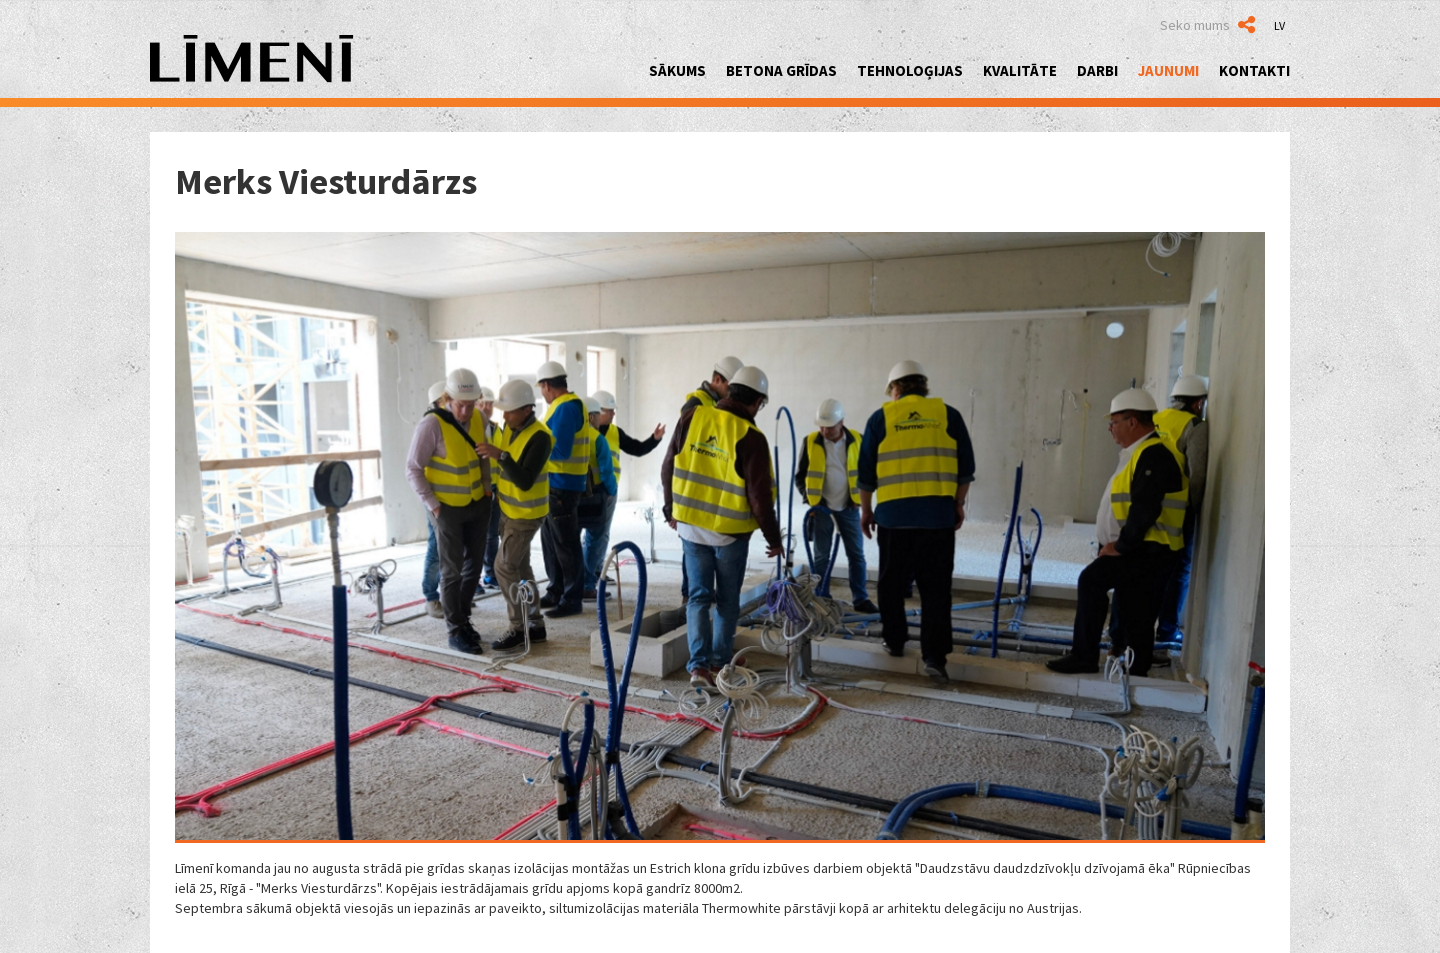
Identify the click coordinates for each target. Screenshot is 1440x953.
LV (1279, 25)
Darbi (1097, 70)
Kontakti (1254, 70)
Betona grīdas (781, 70)
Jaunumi (1168, 70)
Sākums (677, 70)
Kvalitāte (1020, 70)
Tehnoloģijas (910, 70)
